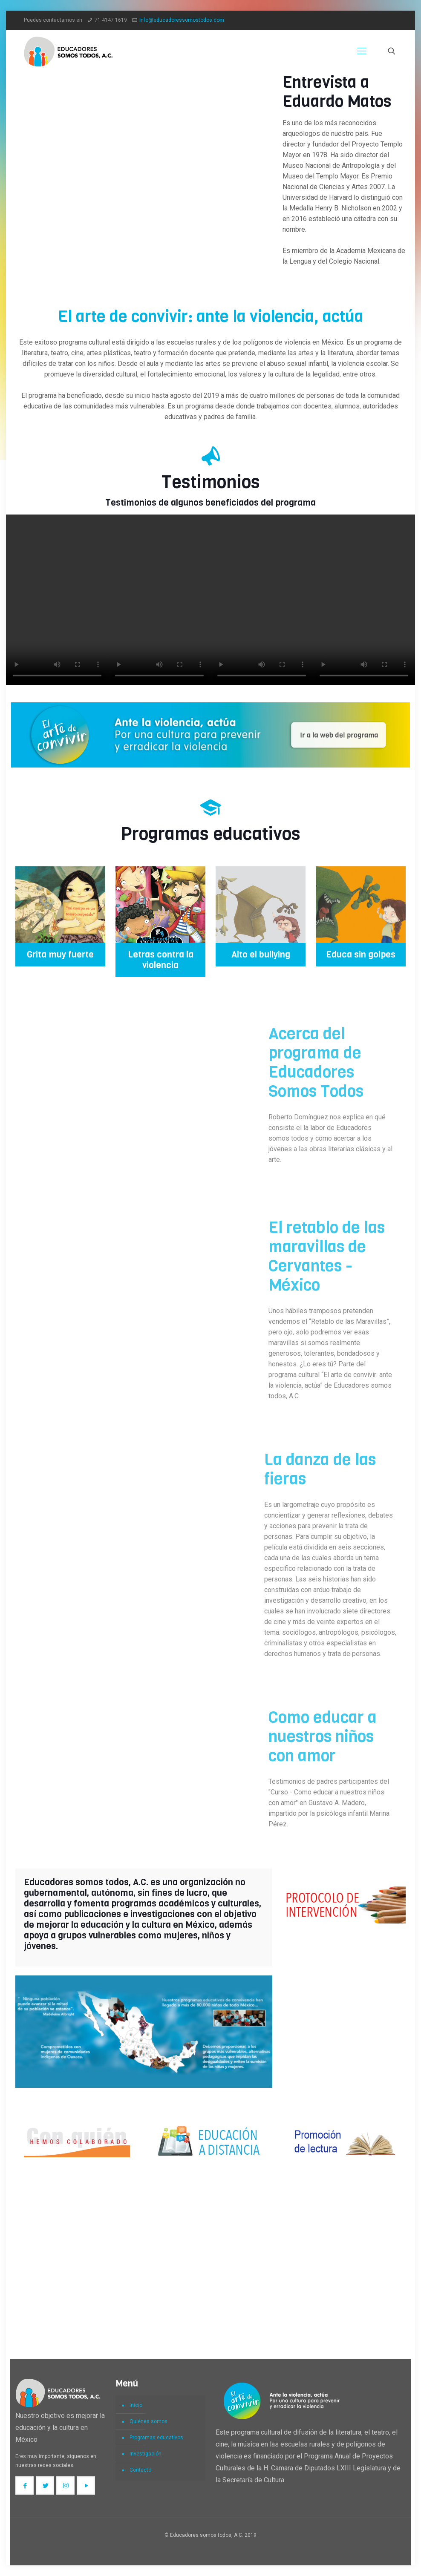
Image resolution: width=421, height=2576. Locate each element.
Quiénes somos (148, 2421)
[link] (210, 735)
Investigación (145, 2454)
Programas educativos (156, 2438)
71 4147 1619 (111, 20)
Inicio (136, 2405)
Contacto (140, 2470)
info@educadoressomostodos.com (181, 20)
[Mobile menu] (362, 51)
